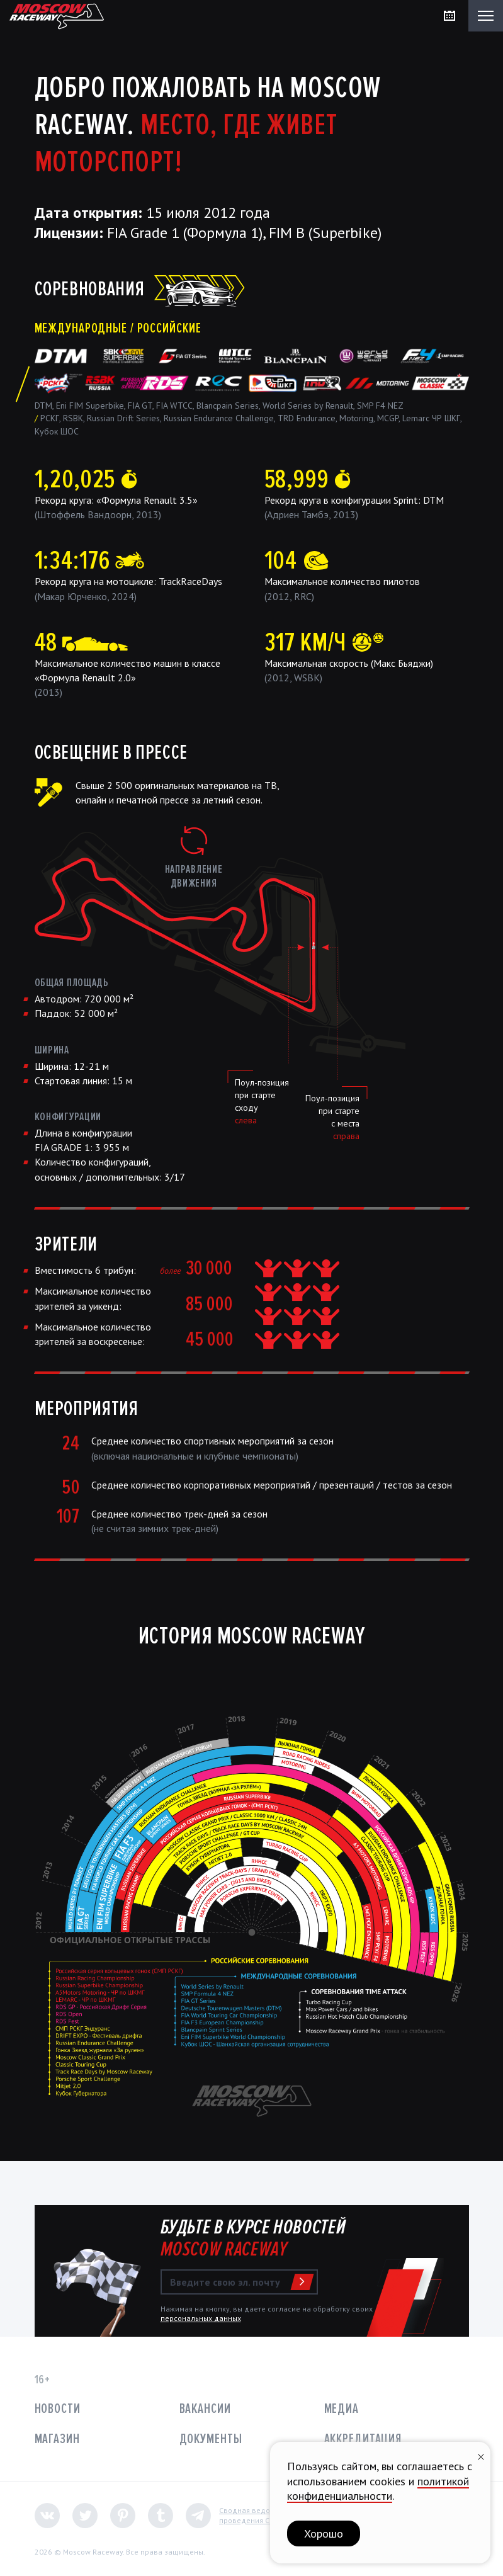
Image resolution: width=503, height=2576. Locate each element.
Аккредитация (363, 2439)
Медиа (341, 2408)
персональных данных (201, 2318)
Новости (58, 2408)
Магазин (57, 2439)
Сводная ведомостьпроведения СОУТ (254, 2515)
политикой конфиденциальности (378, 2488)
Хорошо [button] (323, 2533)
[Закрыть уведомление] (481, 2455)
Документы (210, 2439)
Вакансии (205, 2408)
